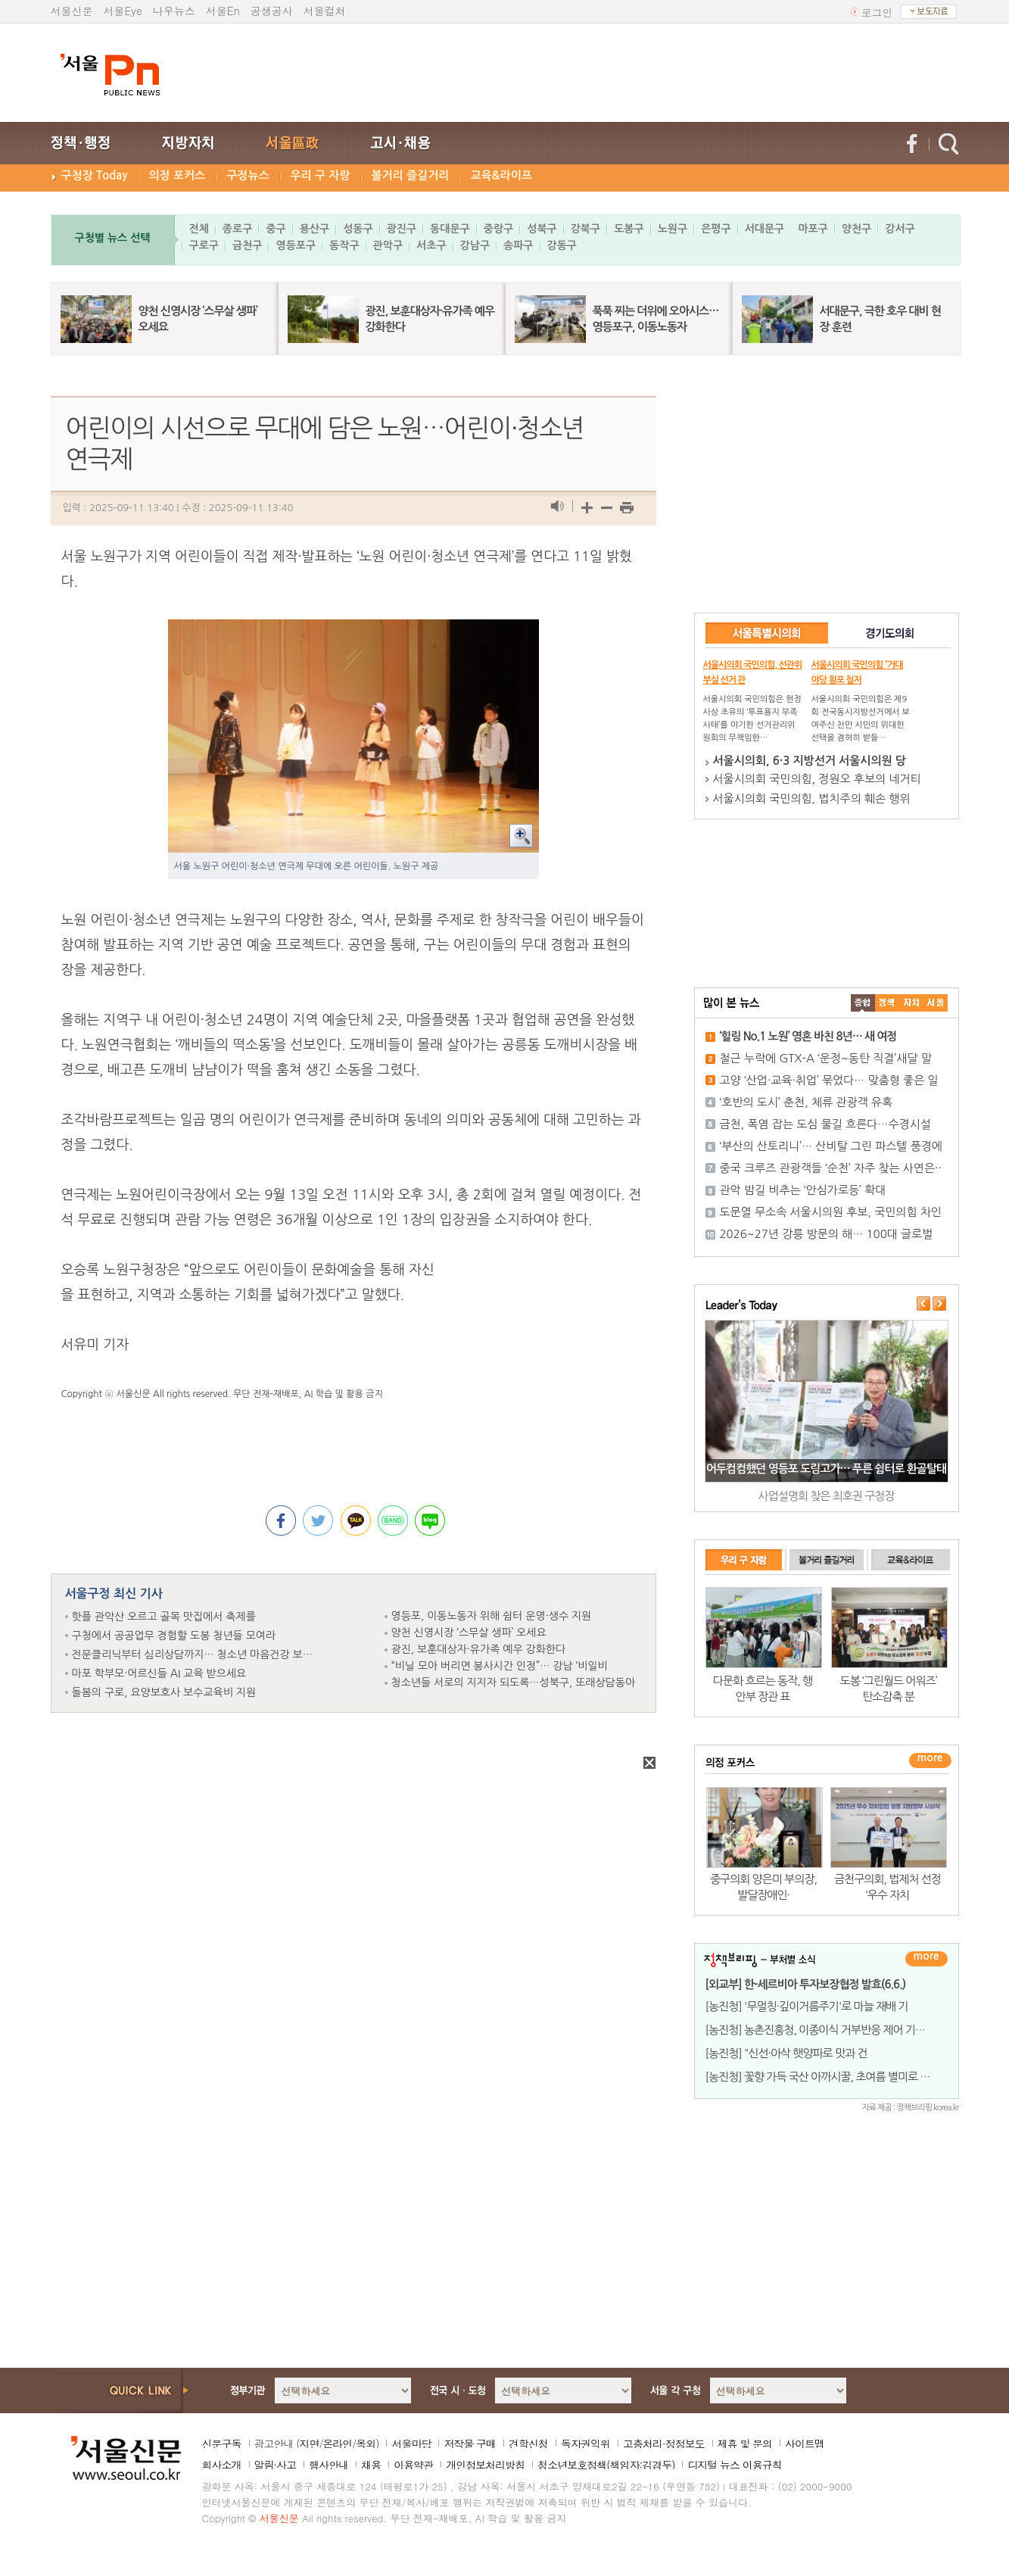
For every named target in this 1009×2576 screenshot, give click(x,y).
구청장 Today (94, 175)
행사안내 (328, 2464)
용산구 (314, 228)
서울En (223, 10)
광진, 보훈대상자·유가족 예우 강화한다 (478, 1649)
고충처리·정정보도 (664, 2443)
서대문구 (765, 228)
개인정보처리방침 (485, 2464)
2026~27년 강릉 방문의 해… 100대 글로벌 (826, 1234)
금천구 (247, 245)
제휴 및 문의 (745, 2443)
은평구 (715, 228)
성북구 (541, 228)
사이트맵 (804, 2443)
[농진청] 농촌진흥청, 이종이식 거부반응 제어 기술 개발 (826, 2029)
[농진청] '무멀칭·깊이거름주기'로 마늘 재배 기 (806, 2006)
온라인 (337, 2443)
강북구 (585, 228)
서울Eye (123, 10)
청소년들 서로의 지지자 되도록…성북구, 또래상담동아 (513, 1682)
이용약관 (413, 2464)
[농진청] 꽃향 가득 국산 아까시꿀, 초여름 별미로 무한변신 (832, 2076)
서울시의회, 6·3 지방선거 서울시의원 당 (809, 760)
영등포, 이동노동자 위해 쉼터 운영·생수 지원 (491, 1616)
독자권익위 (585, 2443)
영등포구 (296, 245)
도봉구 (628, 228)
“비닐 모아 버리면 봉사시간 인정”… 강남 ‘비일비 (499, 1666)
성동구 (357, 228)
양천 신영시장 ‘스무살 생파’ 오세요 (469, 1632)
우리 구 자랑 (320, 175)
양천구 (856, 228)
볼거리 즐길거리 (411, 175)
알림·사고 (275, 2464)
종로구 (237, 228)
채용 (371, 2464)
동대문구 (450, 228)
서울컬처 (325, 10)
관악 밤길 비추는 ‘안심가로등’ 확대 (803, 1190)
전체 (199, 228)
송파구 (518, 245)
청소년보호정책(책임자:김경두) (605, 2464)
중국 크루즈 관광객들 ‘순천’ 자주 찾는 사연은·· (831, 1168)
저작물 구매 (470, 2443)
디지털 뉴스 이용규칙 (734, 2464)
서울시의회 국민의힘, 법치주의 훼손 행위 (812, 798)
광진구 (401, 228)
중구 (275, 228)
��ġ (887, 1003)
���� (863, 1003)
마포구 (812, 228)
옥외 (365, 2443)
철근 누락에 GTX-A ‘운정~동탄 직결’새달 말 (826, 1058)
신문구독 (221, 2443)
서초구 (431, 245)
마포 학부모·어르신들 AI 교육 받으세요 (159, 1673)
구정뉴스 (247, 175)
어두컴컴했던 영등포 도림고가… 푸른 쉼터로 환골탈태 (826, 1468)
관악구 (388, 245)
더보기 (926, 1958)
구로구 (204, 245)
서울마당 (411, 2443)
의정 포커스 (177, 175)
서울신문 (72, 10)
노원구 (672, 228)
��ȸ (935, 1003)
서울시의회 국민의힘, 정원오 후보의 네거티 (817, 778)
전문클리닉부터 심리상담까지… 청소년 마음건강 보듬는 (197, 1654)
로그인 (877, 12)
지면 (309, 2443)
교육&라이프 (500, 175)
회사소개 (221, 2464)
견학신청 (528, 2443)
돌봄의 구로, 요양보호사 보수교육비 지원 (164, 1692)
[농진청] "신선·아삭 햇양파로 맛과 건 (786, 2053)
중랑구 (498, 228)
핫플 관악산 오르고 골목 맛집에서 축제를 (164, 1616)
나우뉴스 (174, 10)
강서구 (899, 228)
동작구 (344, 245)
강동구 (562, 245)
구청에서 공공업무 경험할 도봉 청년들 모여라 (174, 1635)
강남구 (475, 245)
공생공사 (272, 10)
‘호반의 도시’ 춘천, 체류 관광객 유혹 (806, 1102)
